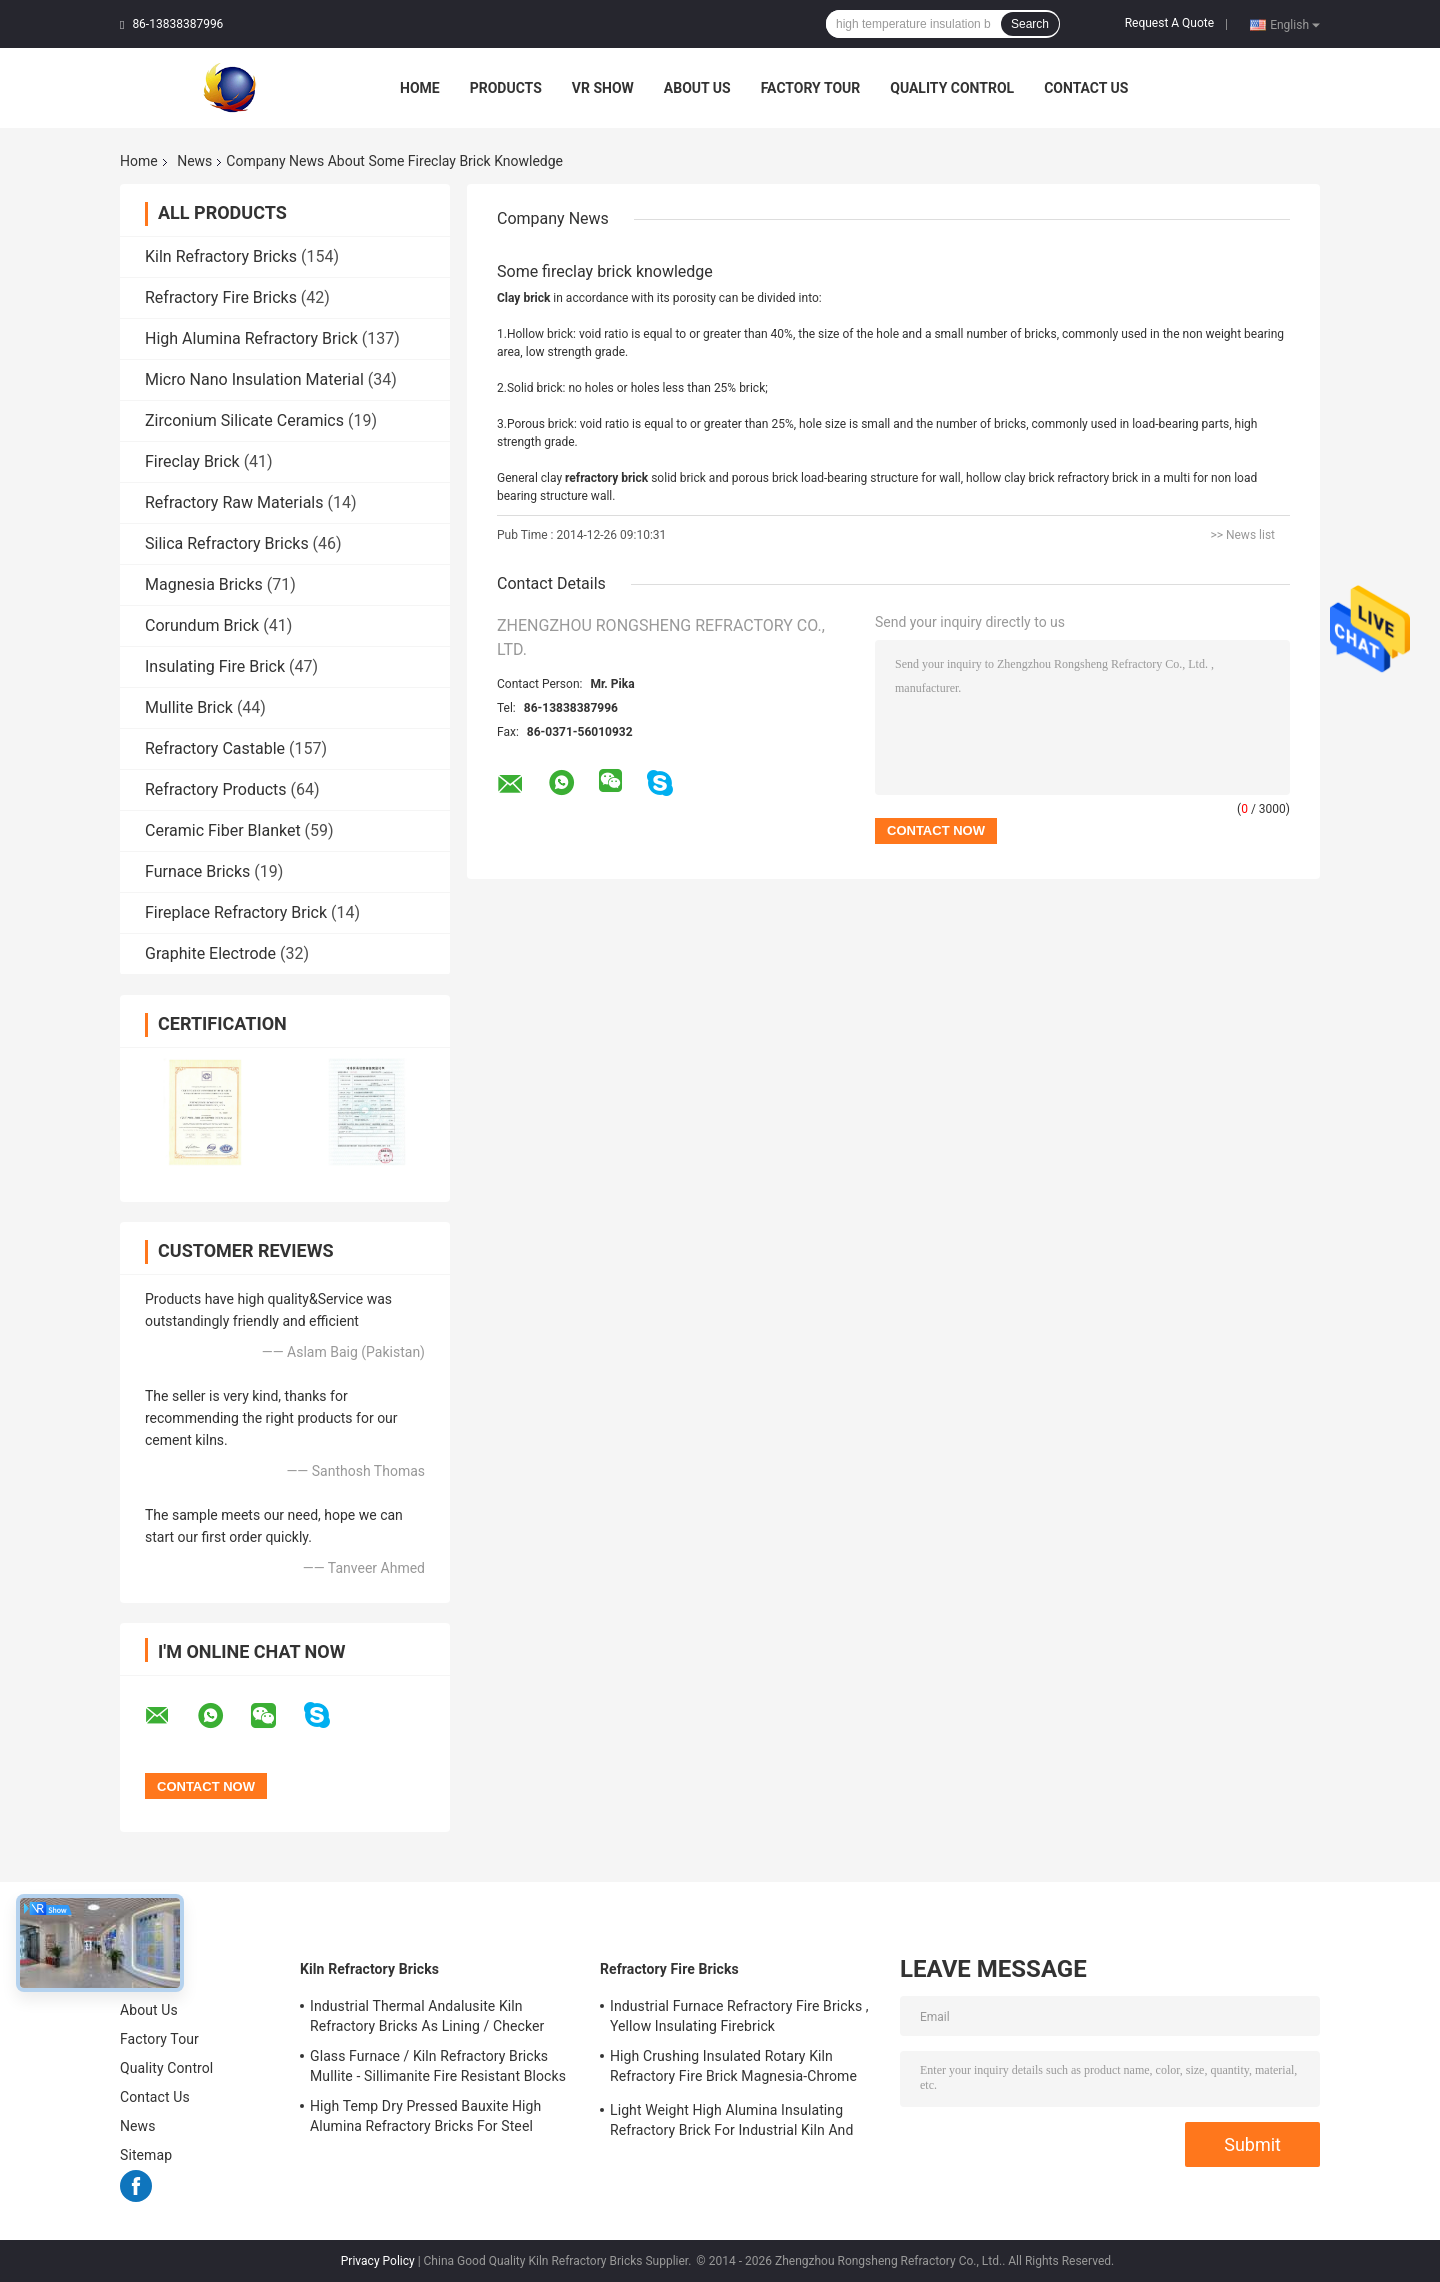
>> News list (1242, 535)
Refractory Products (216, 789)
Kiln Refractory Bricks (221, 256)
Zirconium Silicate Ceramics (244, 420)
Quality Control (952, 88)
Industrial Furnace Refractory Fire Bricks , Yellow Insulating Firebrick (739, 2016)
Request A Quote (1169, 23)
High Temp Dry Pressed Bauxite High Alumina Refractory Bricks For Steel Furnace (425, 2119)
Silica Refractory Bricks (227, 543)
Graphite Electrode (210, 953)
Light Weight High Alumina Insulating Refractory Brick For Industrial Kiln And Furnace (731, 2123)
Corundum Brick (202, 625)
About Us (697, 88)
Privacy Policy (378, 2261)
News (194, 161)
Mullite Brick (189, 707)
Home (420, 88)
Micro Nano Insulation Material (254, 379)
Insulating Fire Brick (215, 666)
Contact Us (1086, 88)
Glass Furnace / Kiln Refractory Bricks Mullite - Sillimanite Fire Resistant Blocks (438, 2066)
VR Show (603, 88)
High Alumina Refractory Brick (251, 338)
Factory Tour (811, 88)
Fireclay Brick (192, 461)
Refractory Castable (215, 748)
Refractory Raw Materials (234, 502)
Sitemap (146, 2155)
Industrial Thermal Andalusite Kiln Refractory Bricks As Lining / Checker (427, 2016)
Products (506, 88)
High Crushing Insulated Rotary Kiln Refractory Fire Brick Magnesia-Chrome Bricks (733, 2069)
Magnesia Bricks (204, 584)
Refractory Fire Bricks (221, 297)
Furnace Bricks (197, 871)
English (1295, 24)
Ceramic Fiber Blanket (223, 830)
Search (1030, 24)
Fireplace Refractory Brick (236, 912)
